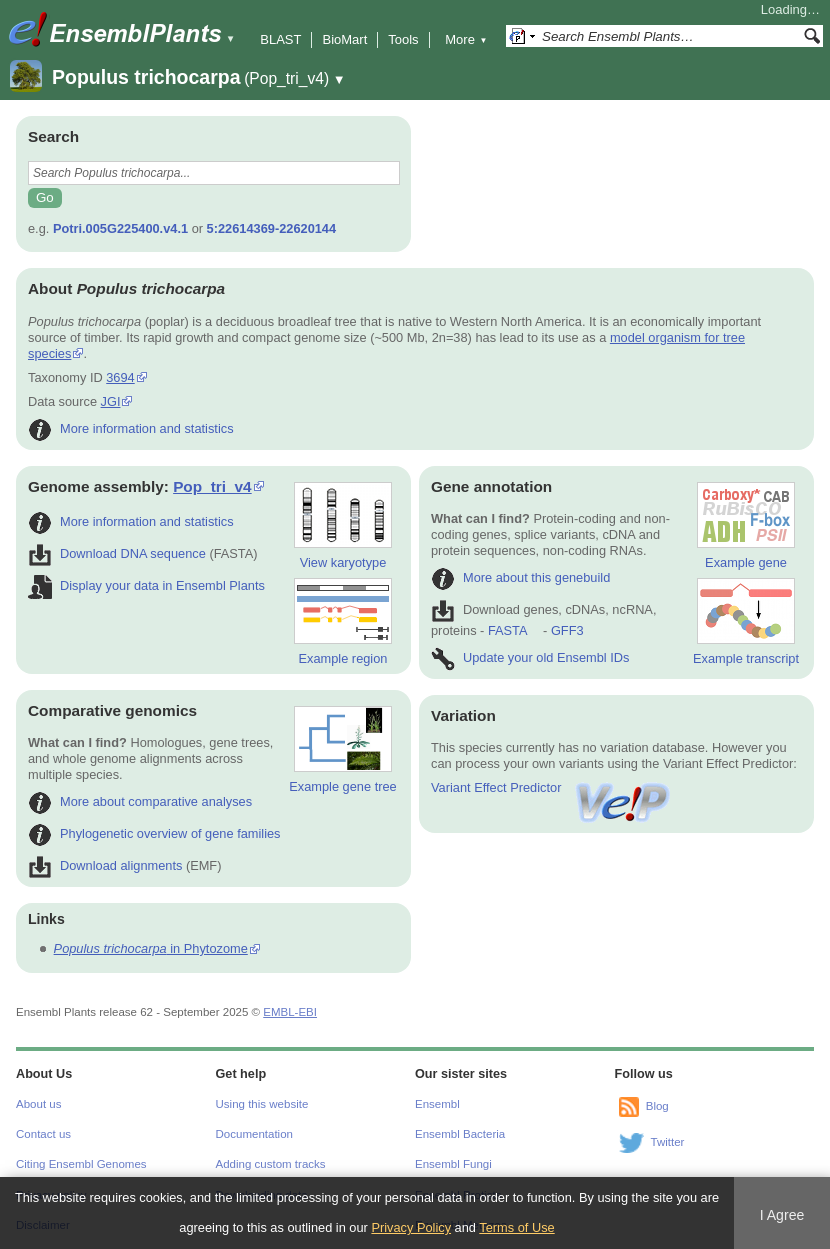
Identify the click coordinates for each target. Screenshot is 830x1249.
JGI (111, 401)
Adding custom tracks (271, 1164)
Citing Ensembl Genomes (81, 1164)
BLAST (280, 39)
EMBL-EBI (290, 1012)
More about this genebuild (520, 577)
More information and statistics (131, 428)
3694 (120, 377)
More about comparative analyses (140, 801)
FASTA (507, 630)
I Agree (782, 1215)
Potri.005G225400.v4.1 (120, 228)
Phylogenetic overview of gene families (154, 833)
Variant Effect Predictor (552, 787)
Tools (403, 39)
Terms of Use (516, 1227)
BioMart (344, 39)
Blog (657, 1106)
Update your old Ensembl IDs (530, 657)
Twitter (668, 1142)
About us (38, 1104)
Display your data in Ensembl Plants (146, 585)
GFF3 (566, 630)
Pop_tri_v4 (212, 486)
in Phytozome (151, 948)
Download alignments (105, 865)
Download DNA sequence (117, 553)
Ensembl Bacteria (460, 1134)
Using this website (262, 1104)
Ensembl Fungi (453, 1164)
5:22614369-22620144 (272, 228)
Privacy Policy (411, 1227)
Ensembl (437, 1104)
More (466, 39)
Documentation (254, 1134)
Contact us (43, 1134)
